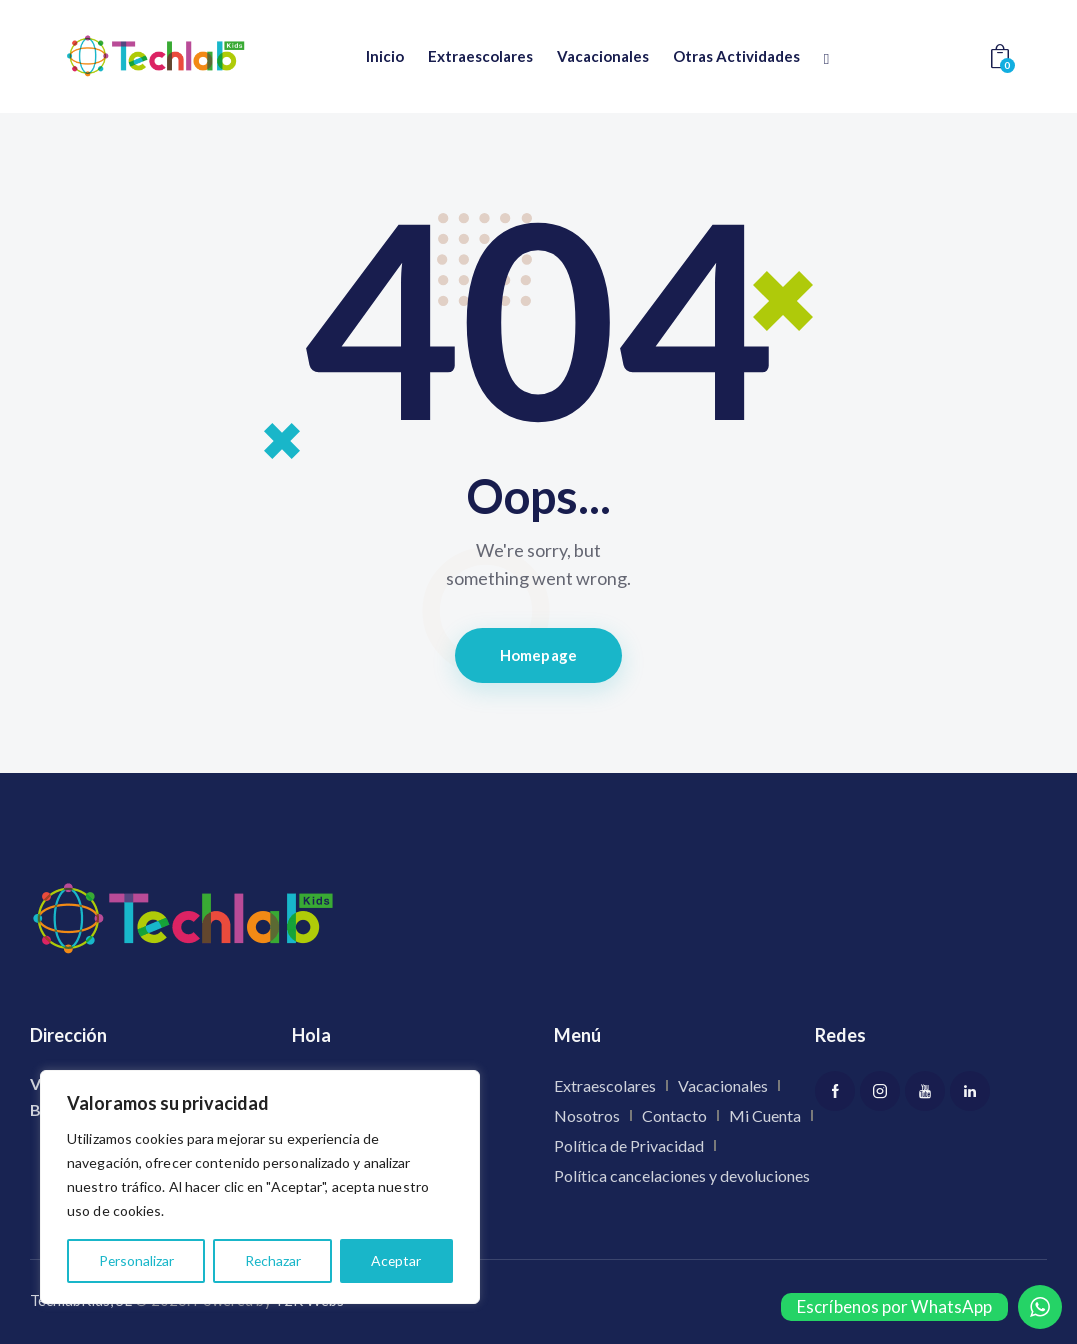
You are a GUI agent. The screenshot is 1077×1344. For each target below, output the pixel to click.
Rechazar (272, 1260)
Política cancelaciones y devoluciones (682, 1175)
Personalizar (136, 1260)
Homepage (538, 655)
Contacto (674, 1115)
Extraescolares (605, 1085)
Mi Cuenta (765, 1115)
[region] (260, 1187)
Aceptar (396, 1260)
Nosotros (587, 1115)
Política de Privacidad (629, 1145)
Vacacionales (723, 1085)
